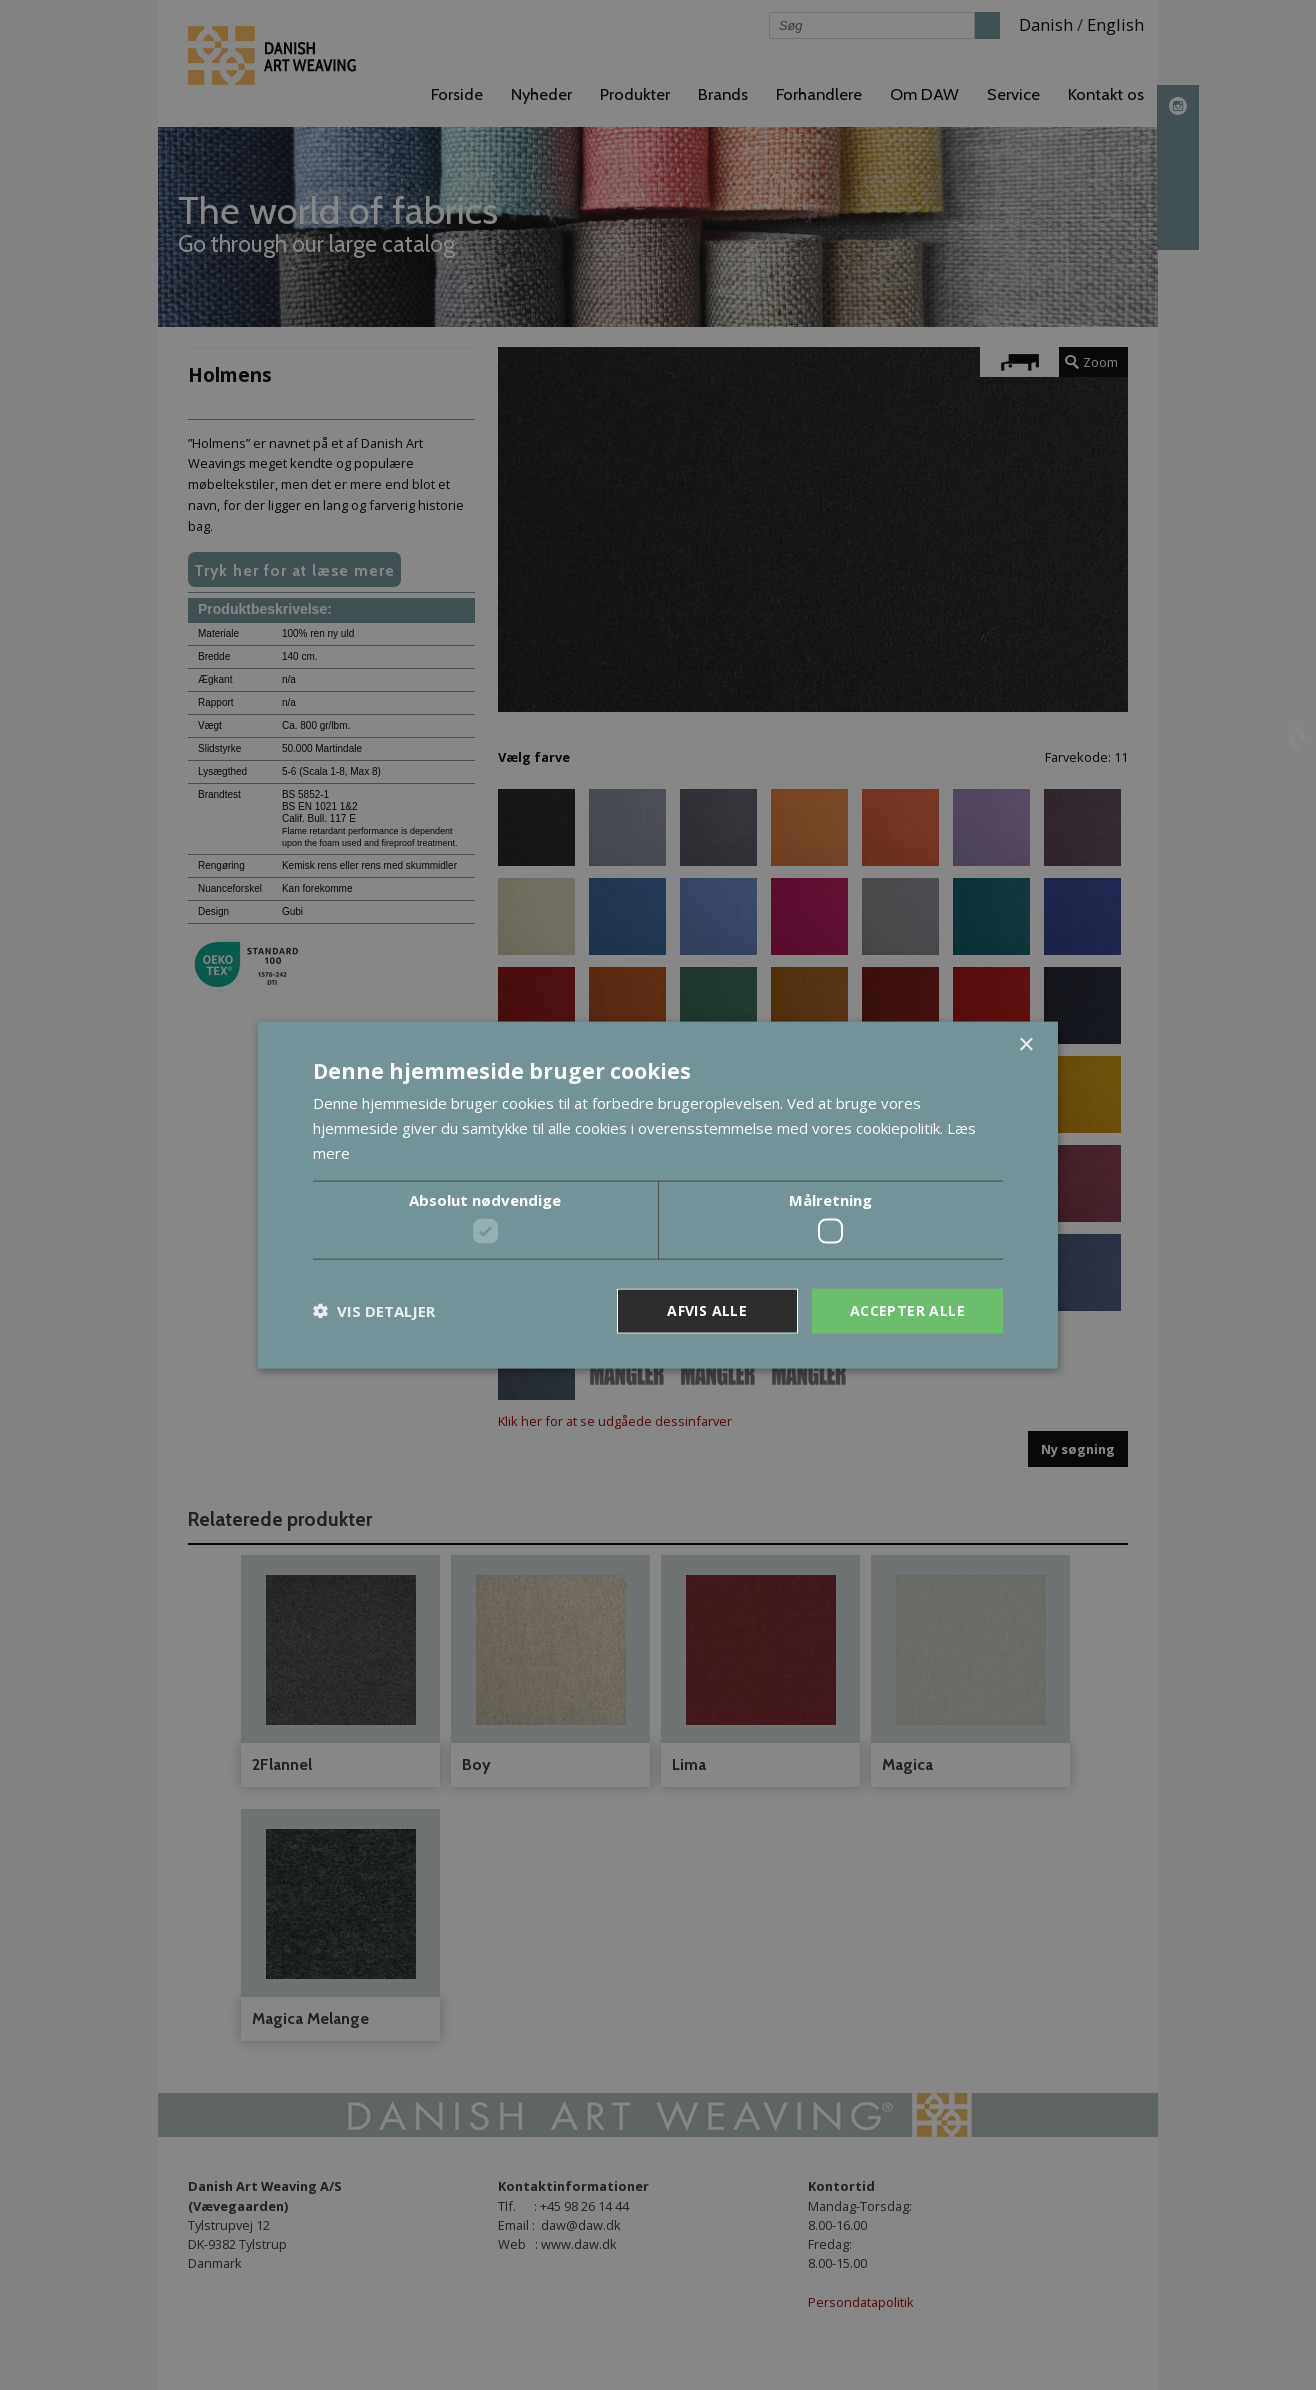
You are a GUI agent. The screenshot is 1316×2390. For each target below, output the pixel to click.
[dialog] (658, 1195)
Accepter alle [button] (907, 1310)
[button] (374, 1311)
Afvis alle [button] (707, 1310)
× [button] (1025, 1045)
